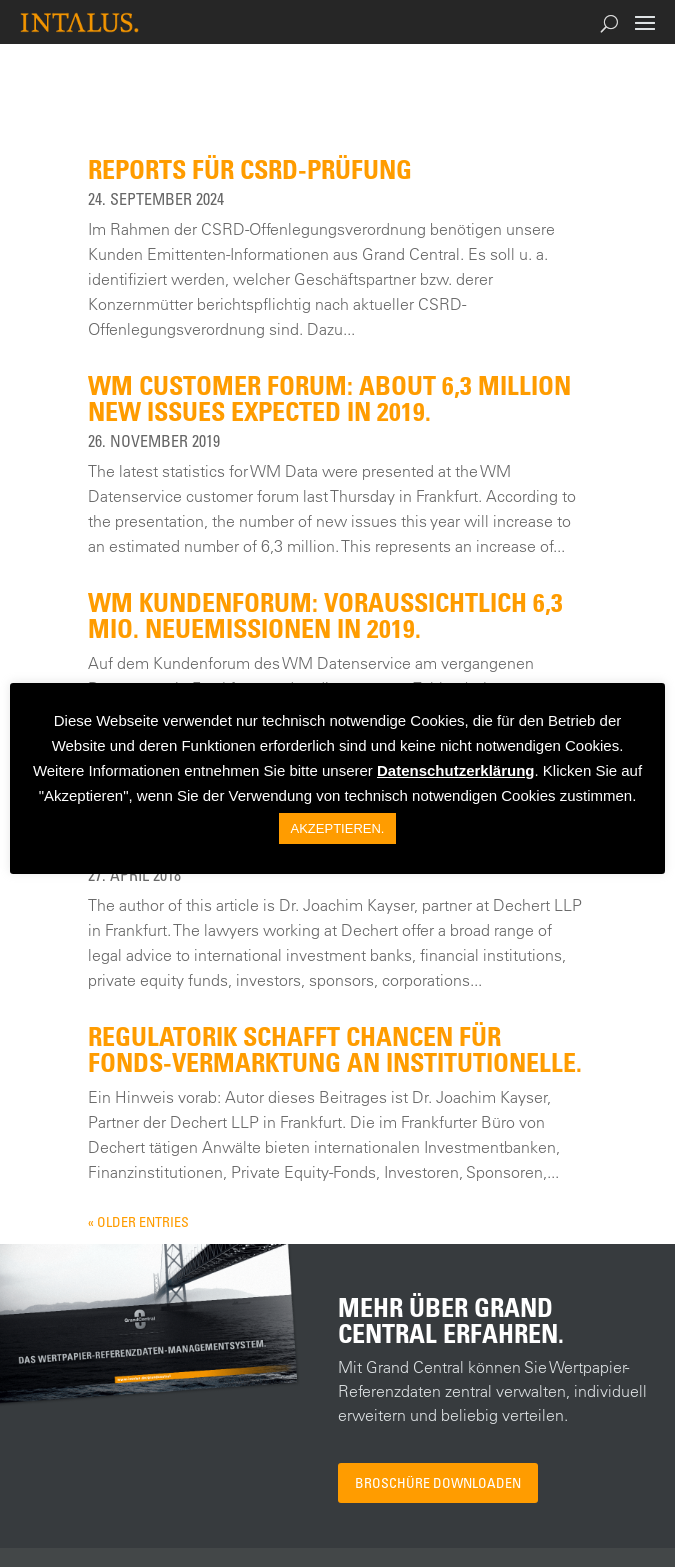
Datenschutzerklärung (456, 770)
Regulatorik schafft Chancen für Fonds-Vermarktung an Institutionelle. (335, 1049)
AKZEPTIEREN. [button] (338, 828)
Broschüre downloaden (438, 1482)
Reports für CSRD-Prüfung (250, 169)
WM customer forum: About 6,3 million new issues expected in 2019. (329, 398)
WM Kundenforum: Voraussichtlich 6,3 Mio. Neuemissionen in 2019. (325, 615)
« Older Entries (138, 1221)
